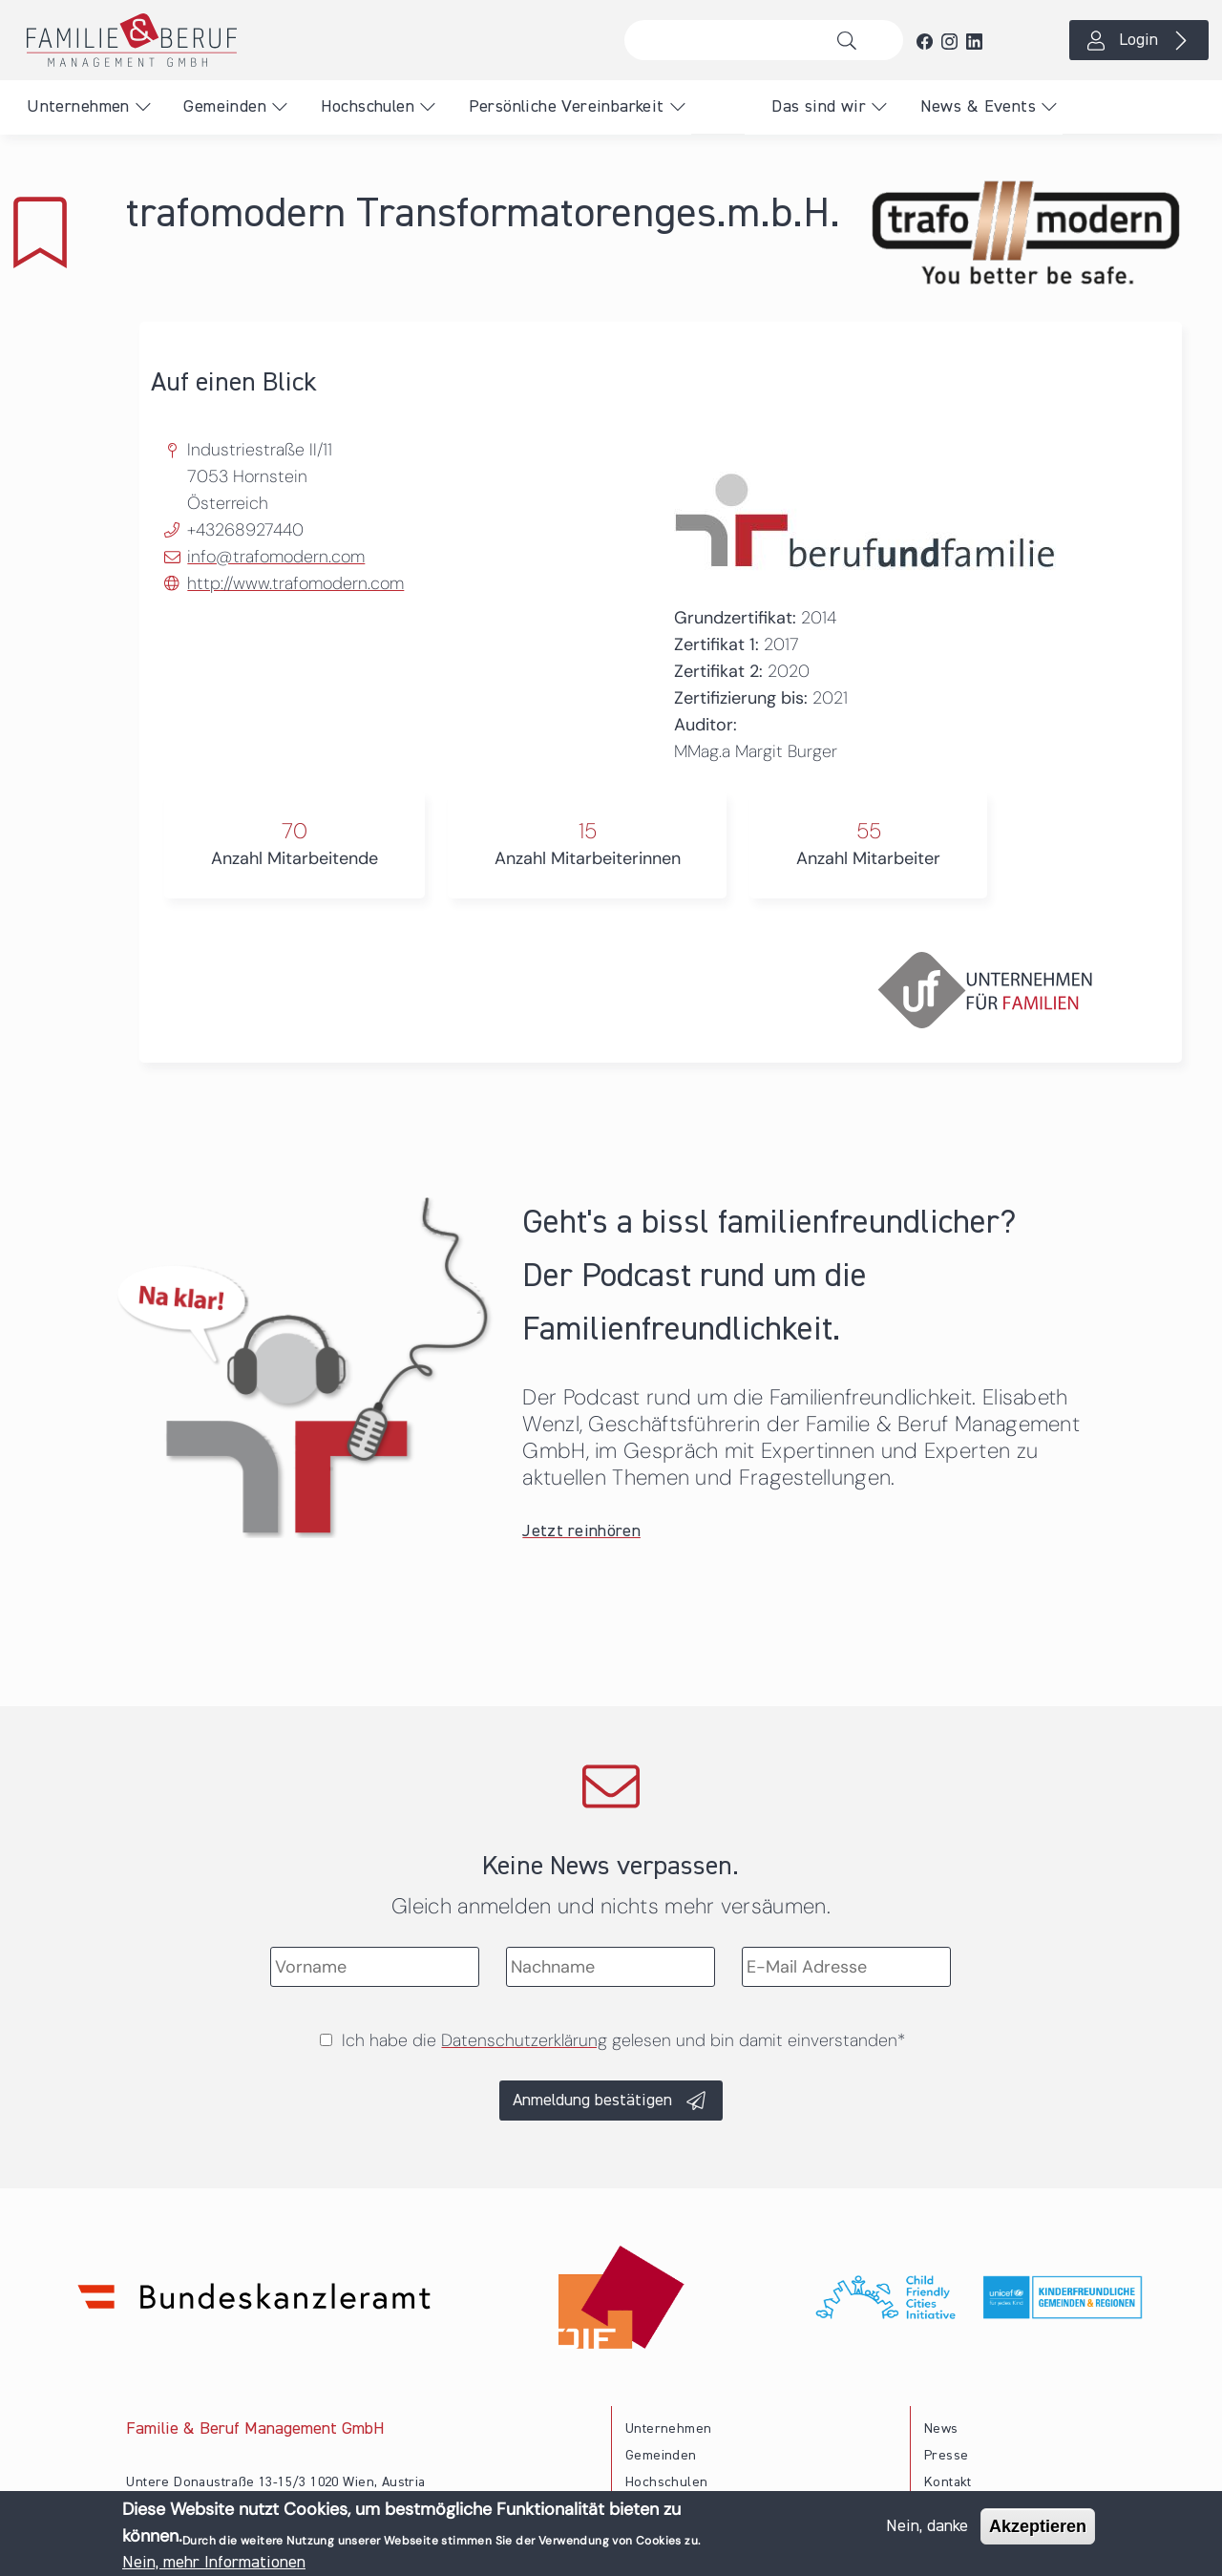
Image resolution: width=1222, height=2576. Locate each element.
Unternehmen (78, 107)
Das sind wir (818, 107)
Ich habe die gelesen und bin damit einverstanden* (623, 2040)
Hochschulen (367, 107)
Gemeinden (224, 107)
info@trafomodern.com (276, 556)
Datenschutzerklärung (524, 2040)
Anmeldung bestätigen (592, 2100)
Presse (946, 2455)
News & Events (978, 107)
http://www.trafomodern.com (295, 583)
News (941, 2429)
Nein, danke (927, 2527)
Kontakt (948, 2482)
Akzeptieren (1037, 2527)
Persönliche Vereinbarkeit (566, 107)
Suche (852, 40)
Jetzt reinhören (581, 1531)
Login (1138, 40)
